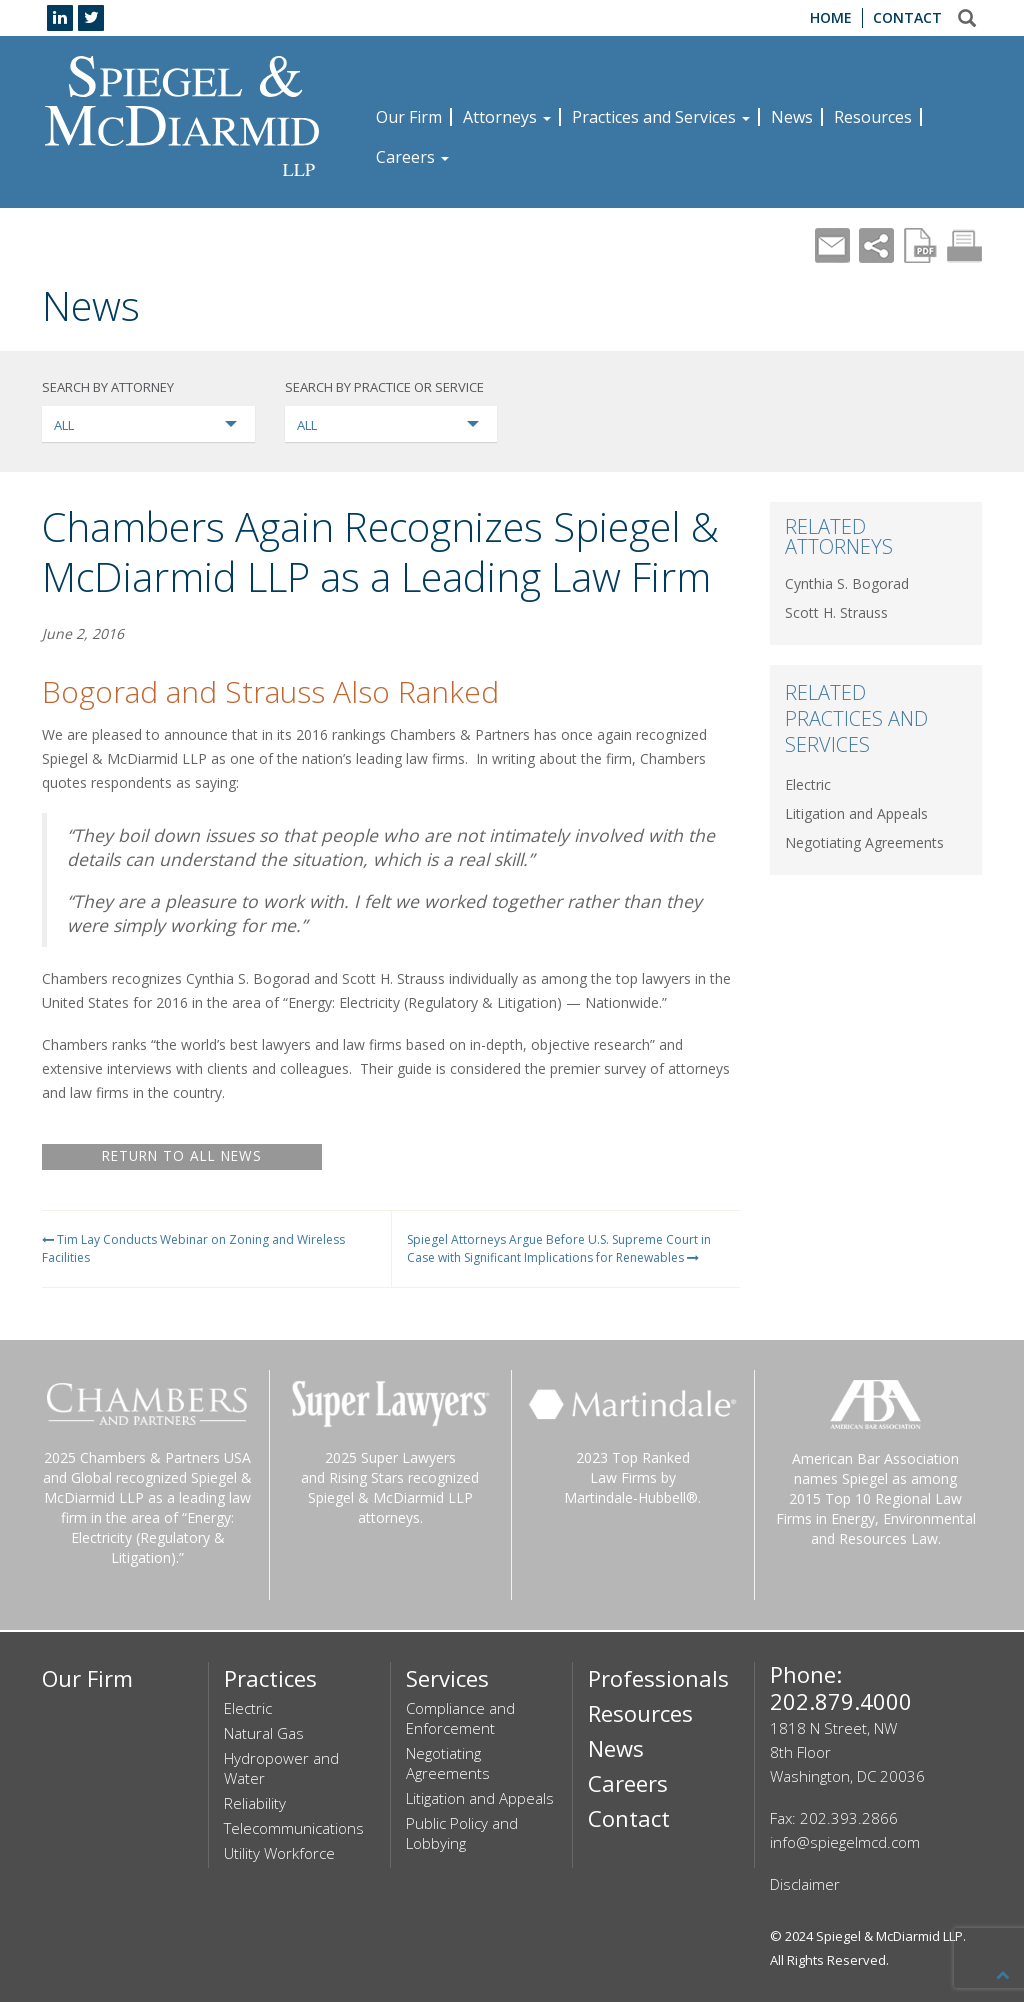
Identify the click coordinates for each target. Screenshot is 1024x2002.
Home (831, 17)
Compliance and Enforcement (460, 1718)
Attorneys (507, 117)
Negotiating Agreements (864, 842)
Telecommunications (294, 1828)
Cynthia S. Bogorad (847, 583)
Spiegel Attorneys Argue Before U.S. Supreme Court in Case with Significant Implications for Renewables (559, 1248)
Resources (873, 117)
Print (964, 245)
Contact (907, 17)
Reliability (255, 1803)
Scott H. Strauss (836, 612)
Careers (412, 157)
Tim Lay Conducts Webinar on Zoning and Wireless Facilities (193, 1248)
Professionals (658, 1678)
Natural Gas (264, 1733)
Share (876, 245)
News (792, 117)
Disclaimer (805, 1884)
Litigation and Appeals (856, 813)
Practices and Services (661, 117)
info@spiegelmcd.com (845, 1842)
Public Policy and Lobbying (462, 1833)
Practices (270, 1678)
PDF (920, 245)
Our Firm (409, 117)
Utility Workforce (279, 1853)
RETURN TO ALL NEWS (182, 1156)
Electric (808, 784)
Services (447, 1678)
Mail (832, 245)
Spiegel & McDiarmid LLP (889, 1936)
